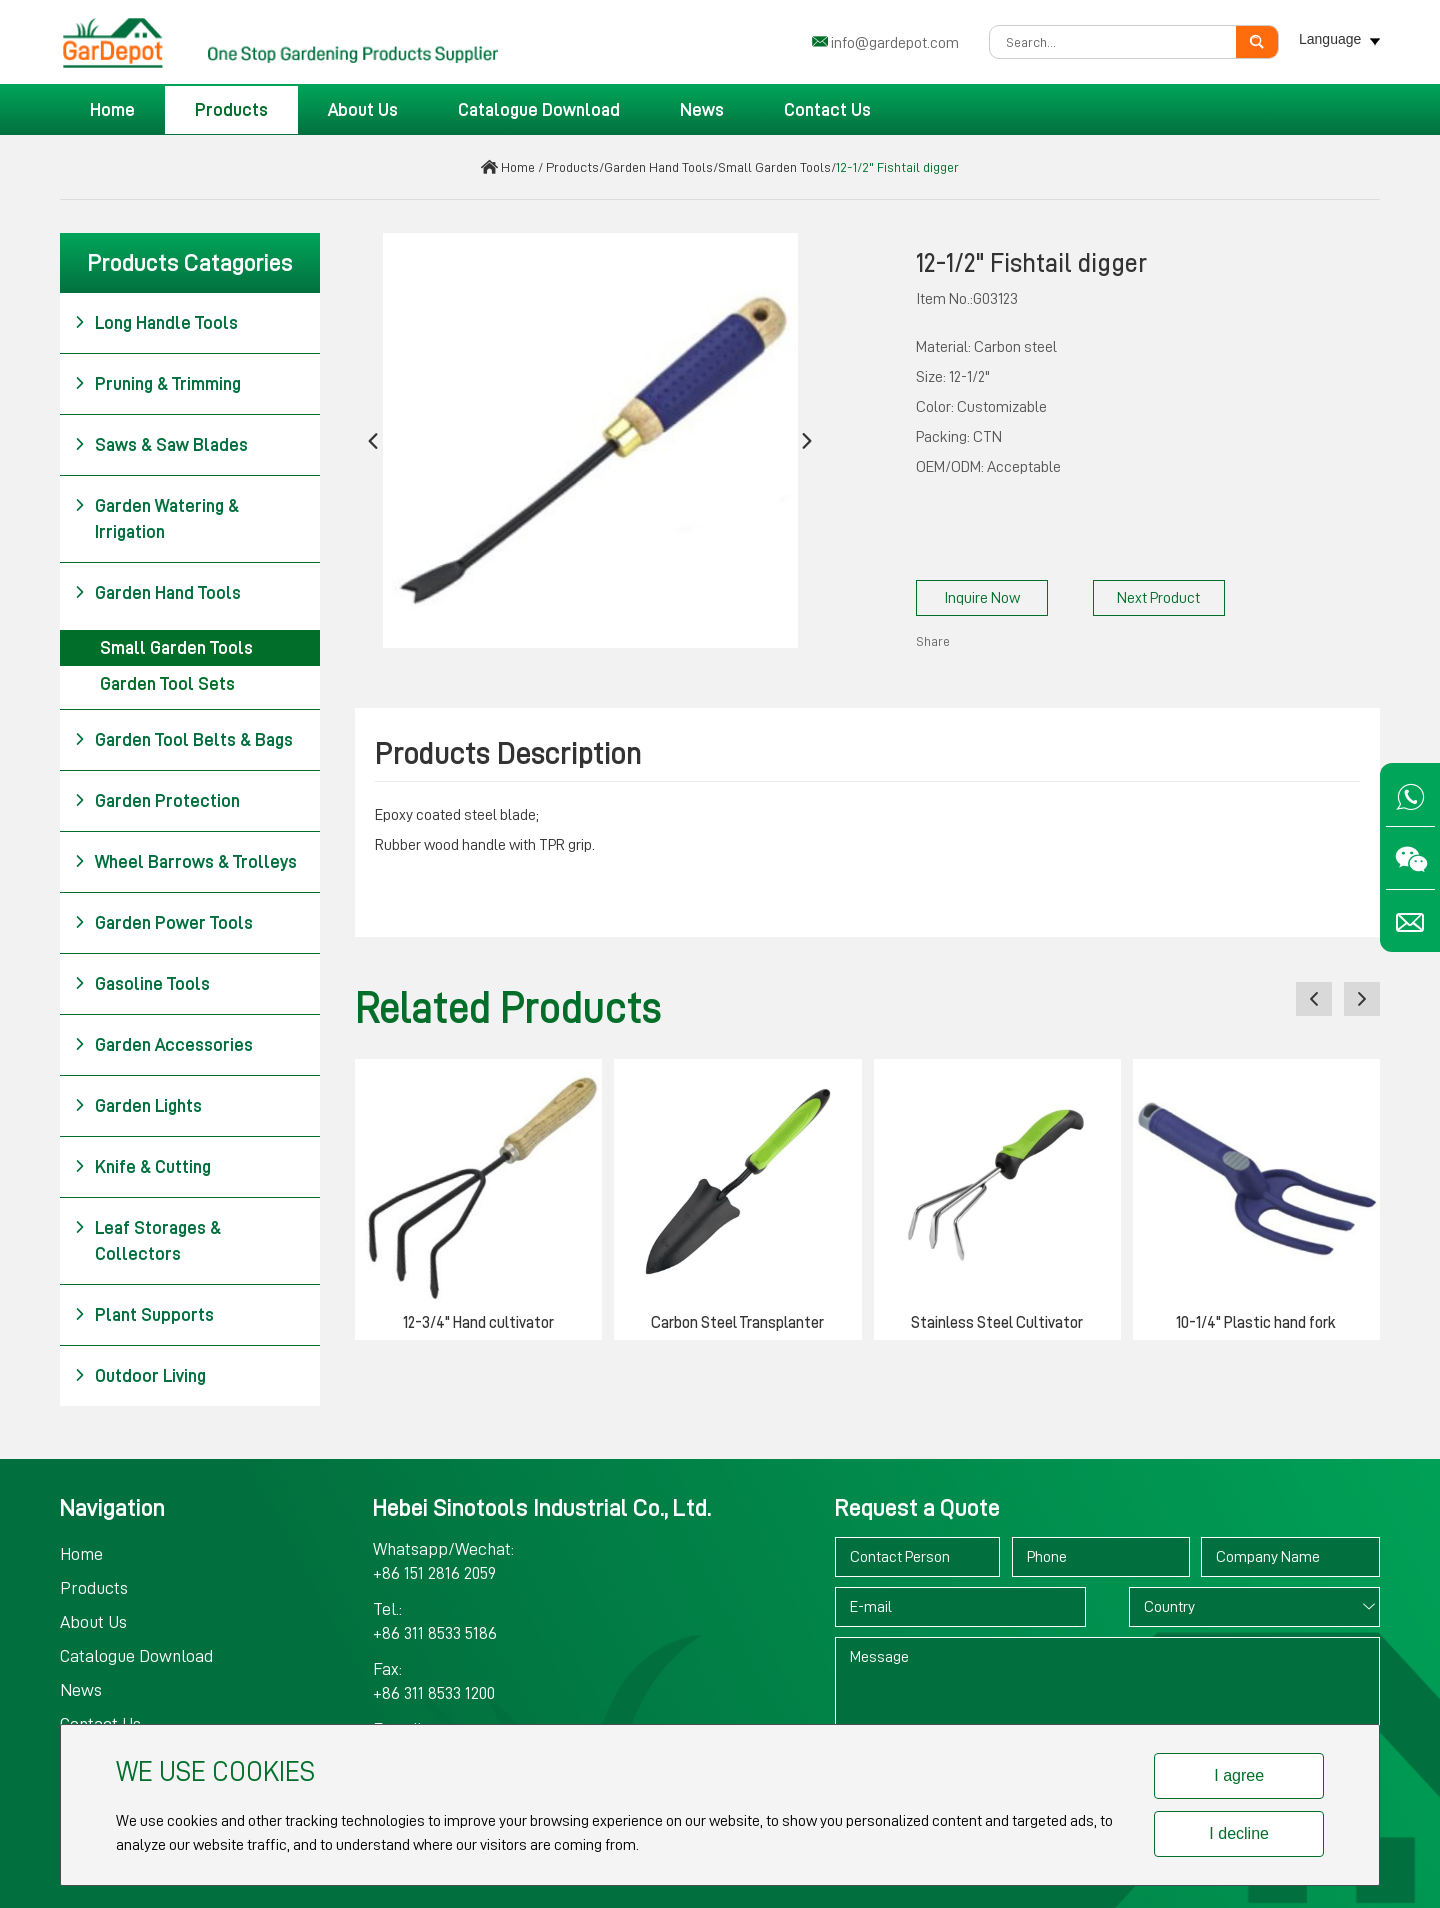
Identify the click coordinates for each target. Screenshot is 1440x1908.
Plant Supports (144, 1315)
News (702, 110)
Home (112, 110)
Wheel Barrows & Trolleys (185, 862)
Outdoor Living (140, 1376)
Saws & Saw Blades (161, 445)
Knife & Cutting (142, 1167)
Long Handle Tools (156, 323)
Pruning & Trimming (157, 384)
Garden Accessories (163, 1045)
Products (231, 110)
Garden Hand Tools (658, 167)
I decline (1239, 1833)
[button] (373, 440)
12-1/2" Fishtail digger (897, 167)
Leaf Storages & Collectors (147, 1239)
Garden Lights (138, 1106)
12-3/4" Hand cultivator (478, 1323)
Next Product (1158, 598)
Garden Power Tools (163, 923)
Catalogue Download (539, 110)
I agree (1239, 1775)
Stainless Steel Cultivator (997, 1323)
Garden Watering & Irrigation (156, 517)
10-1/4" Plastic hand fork (1256, 1323)
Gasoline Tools (142, 984)
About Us (363, 110)
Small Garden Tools (774, 167)
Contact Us (827, 110)
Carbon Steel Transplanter (737, 1323)
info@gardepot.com (895, 43)
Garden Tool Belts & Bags (183, 740)
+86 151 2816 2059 (434, 1573)
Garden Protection (157, 801)
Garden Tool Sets (167, 684)
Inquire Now (982, 598)
